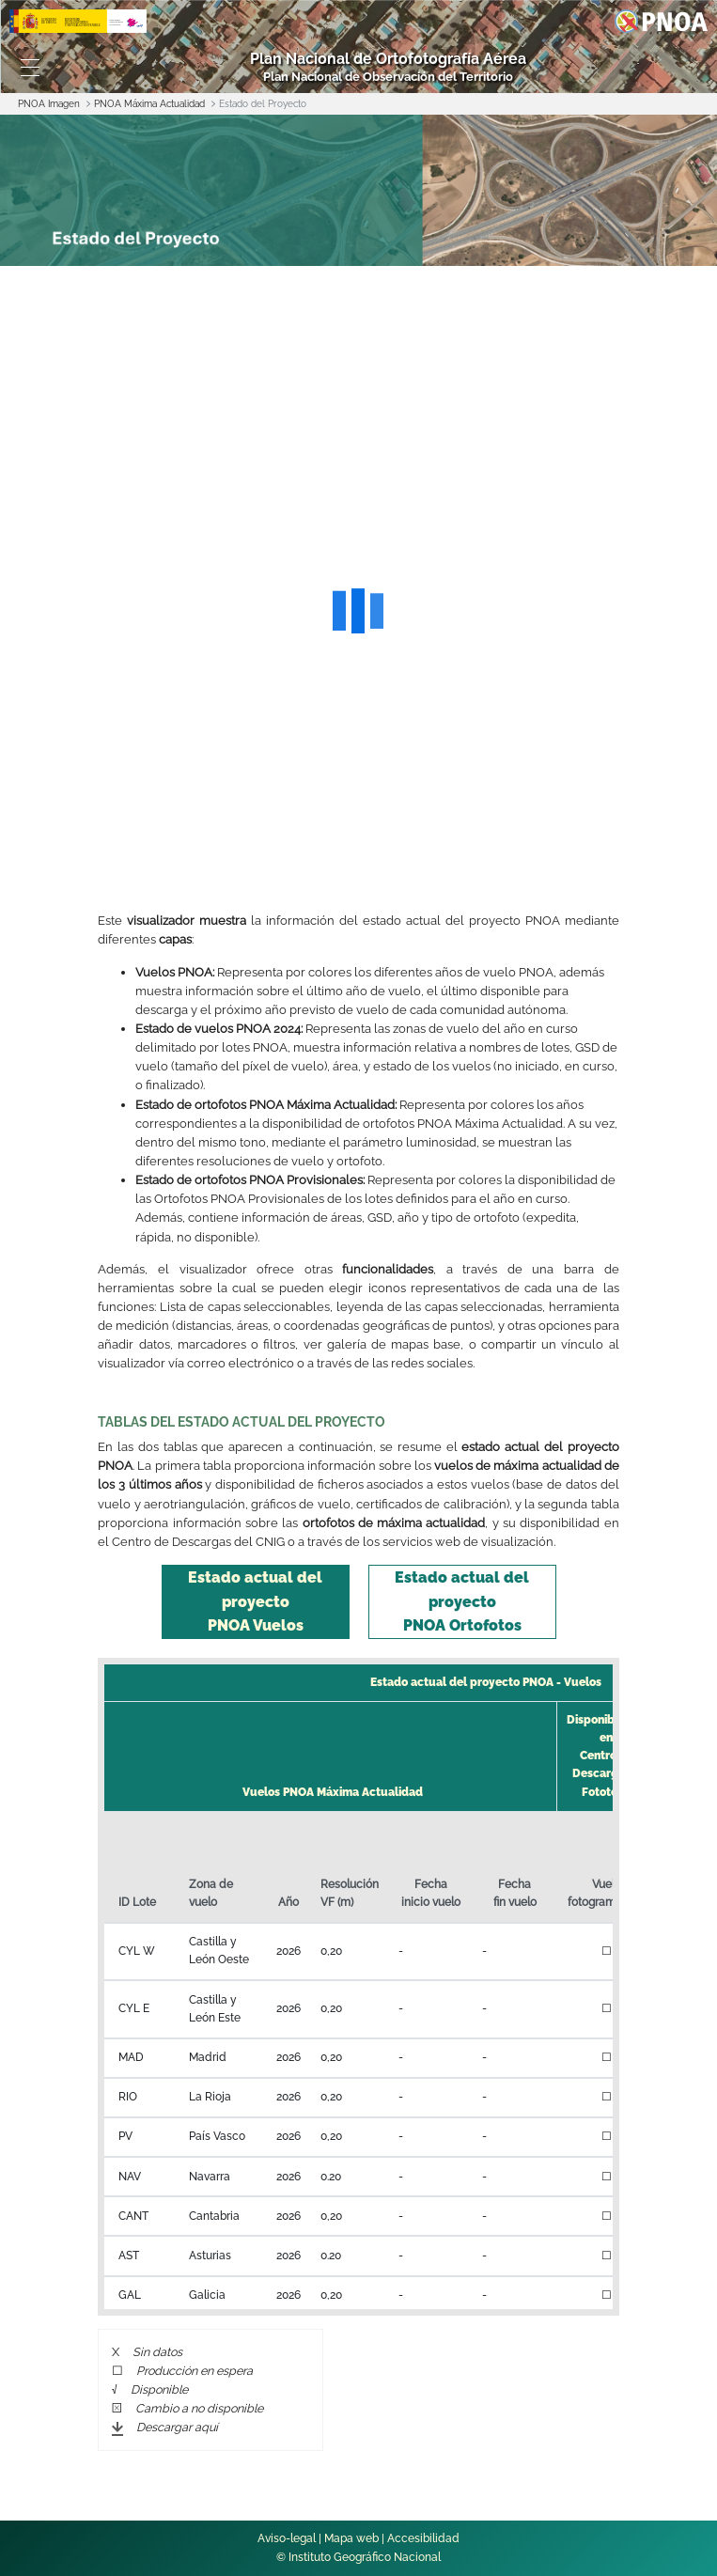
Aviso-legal (286, 2538)
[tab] (256, 1602)
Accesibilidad (423, 2538)
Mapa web (351, 2538)
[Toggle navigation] (30, 67)
